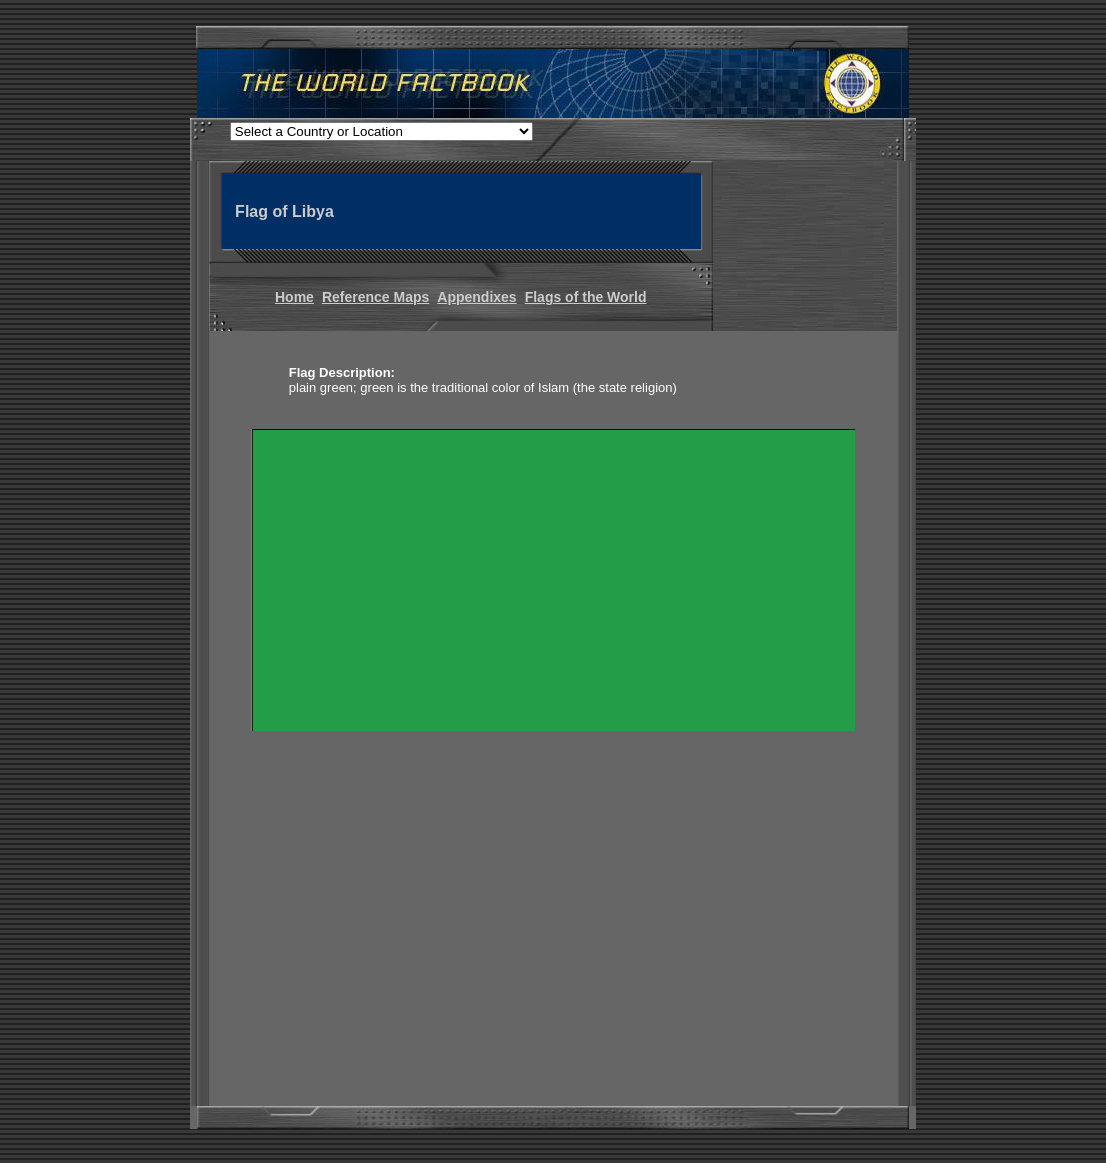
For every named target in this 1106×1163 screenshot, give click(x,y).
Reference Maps (375, 297)
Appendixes (476, 297)
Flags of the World (586, 297)
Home (294, 297)
